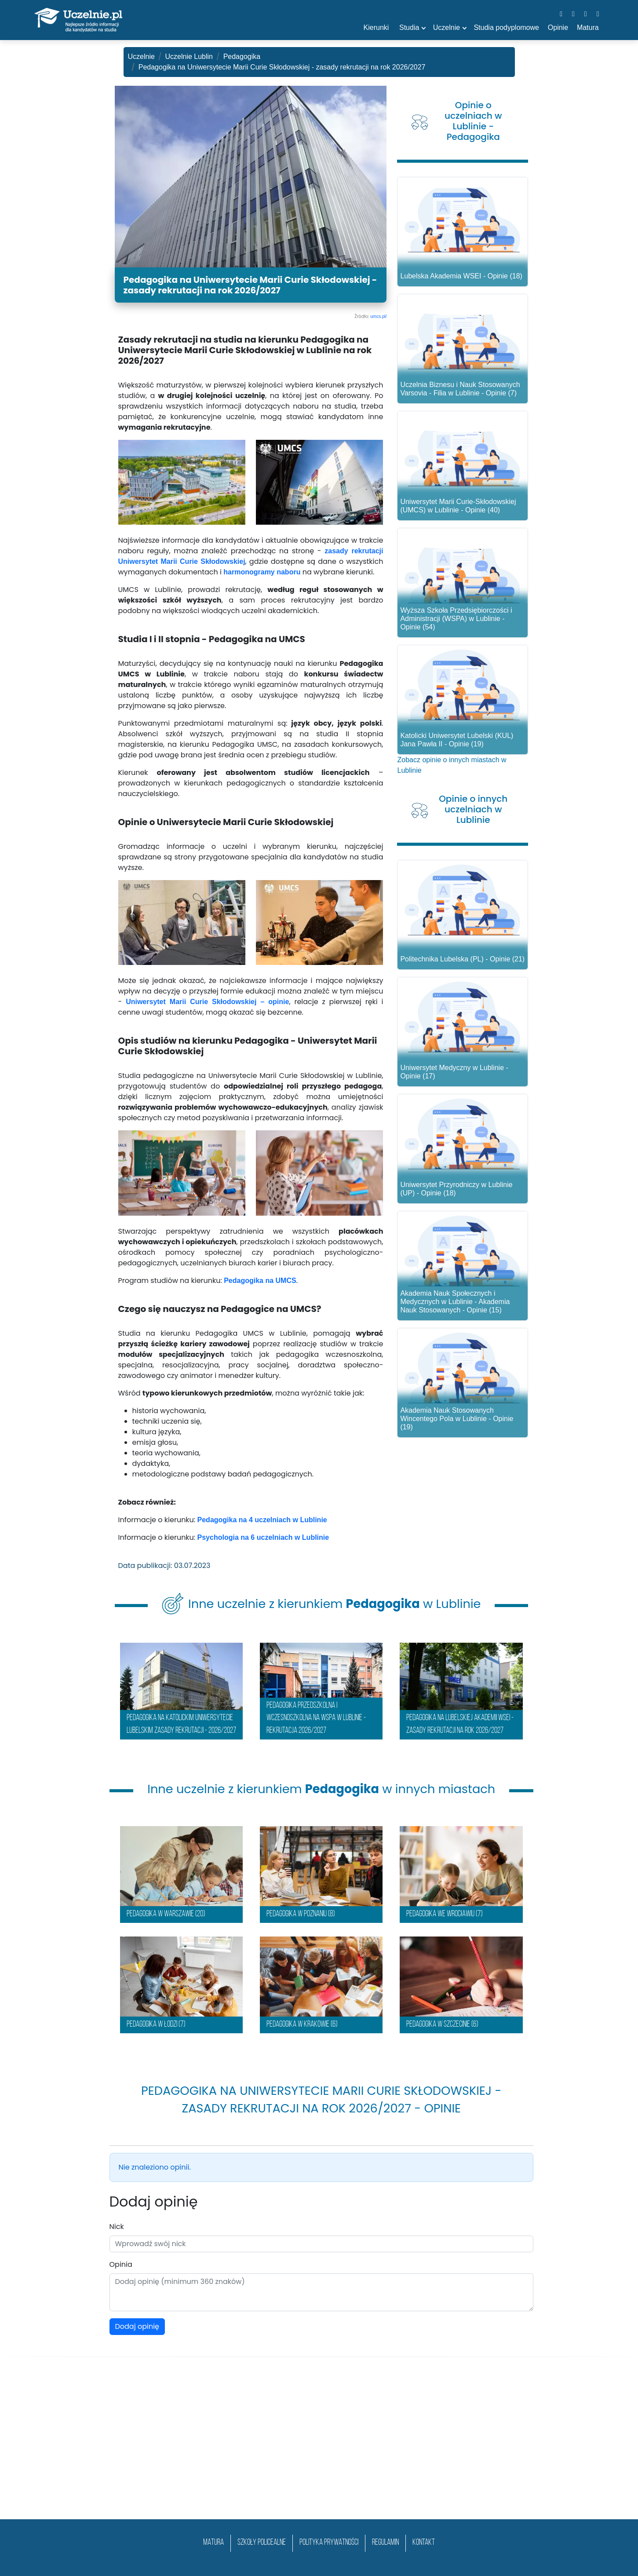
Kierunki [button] (376, 27)
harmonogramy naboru (261, 572)
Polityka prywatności (328, 2543)
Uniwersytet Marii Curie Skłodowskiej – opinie (207, 1001)
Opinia (120, 2264)
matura (213, 2543)
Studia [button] (409, 27)
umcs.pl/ (378, 316)
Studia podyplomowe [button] (506, 27)
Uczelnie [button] (446, 27)
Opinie (558, 27)
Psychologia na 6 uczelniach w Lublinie (263, 1537)
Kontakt (423, 2543)
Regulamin (385, 2543)
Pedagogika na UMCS (260, 1280)
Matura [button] (588, 27)
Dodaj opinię (137, 2326)
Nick (116, 2227)
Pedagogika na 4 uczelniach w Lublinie (262, 1520)
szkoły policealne (261, 2543)
